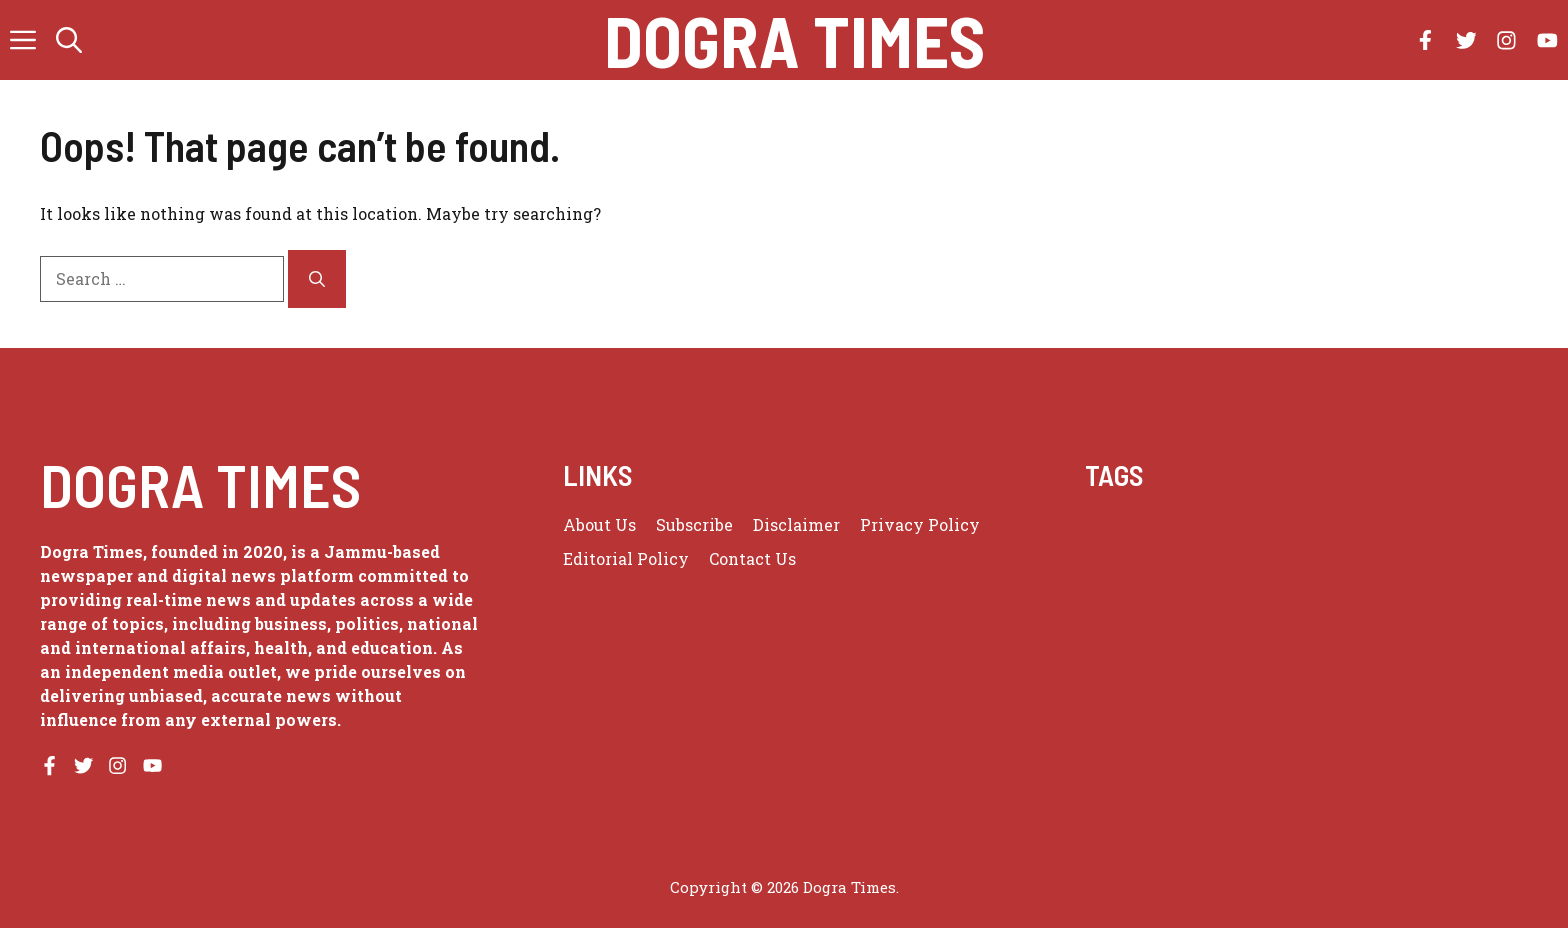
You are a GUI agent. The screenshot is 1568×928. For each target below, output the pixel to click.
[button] (69, 40)
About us (599, 524)
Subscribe (694, 524)
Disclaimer (796, 524)
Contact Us (752, 558)
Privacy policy (920, 524)
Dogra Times (794, 40)
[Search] (317, 279)
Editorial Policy (626, 558)
